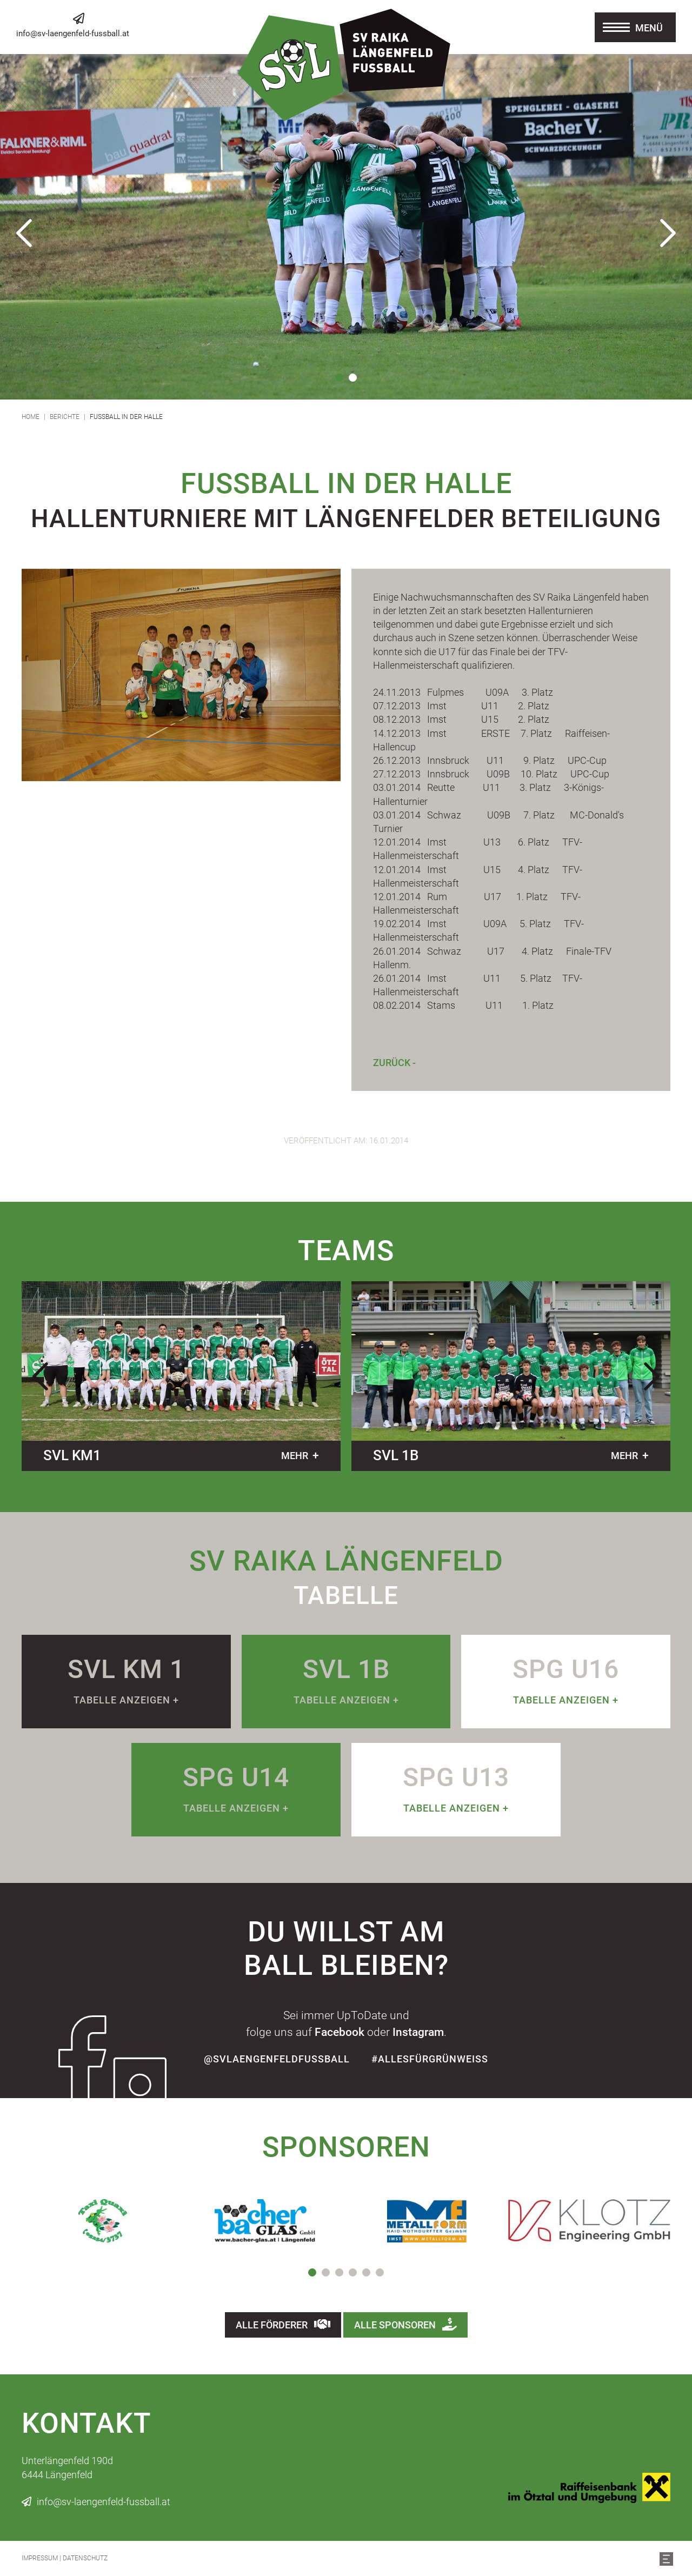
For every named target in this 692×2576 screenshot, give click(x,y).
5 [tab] (366, 2272)
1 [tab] (339, 378)
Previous (24, 233)
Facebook (339, 2032)
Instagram (418, 2032)
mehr (294, 1455)
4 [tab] (353, 2272)
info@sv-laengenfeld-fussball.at (72, 33)
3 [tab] (339, 2272)
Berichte (64, 417)
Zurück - (394, 1062)
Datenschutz (85, 2558)
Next (668, 233)
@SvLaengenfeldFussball (277, 2059)
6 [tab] (380, 2272)
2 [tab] (353, 378)
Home (30, 417)
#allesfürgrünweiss (429, 2059)
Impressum (40, 2558)
